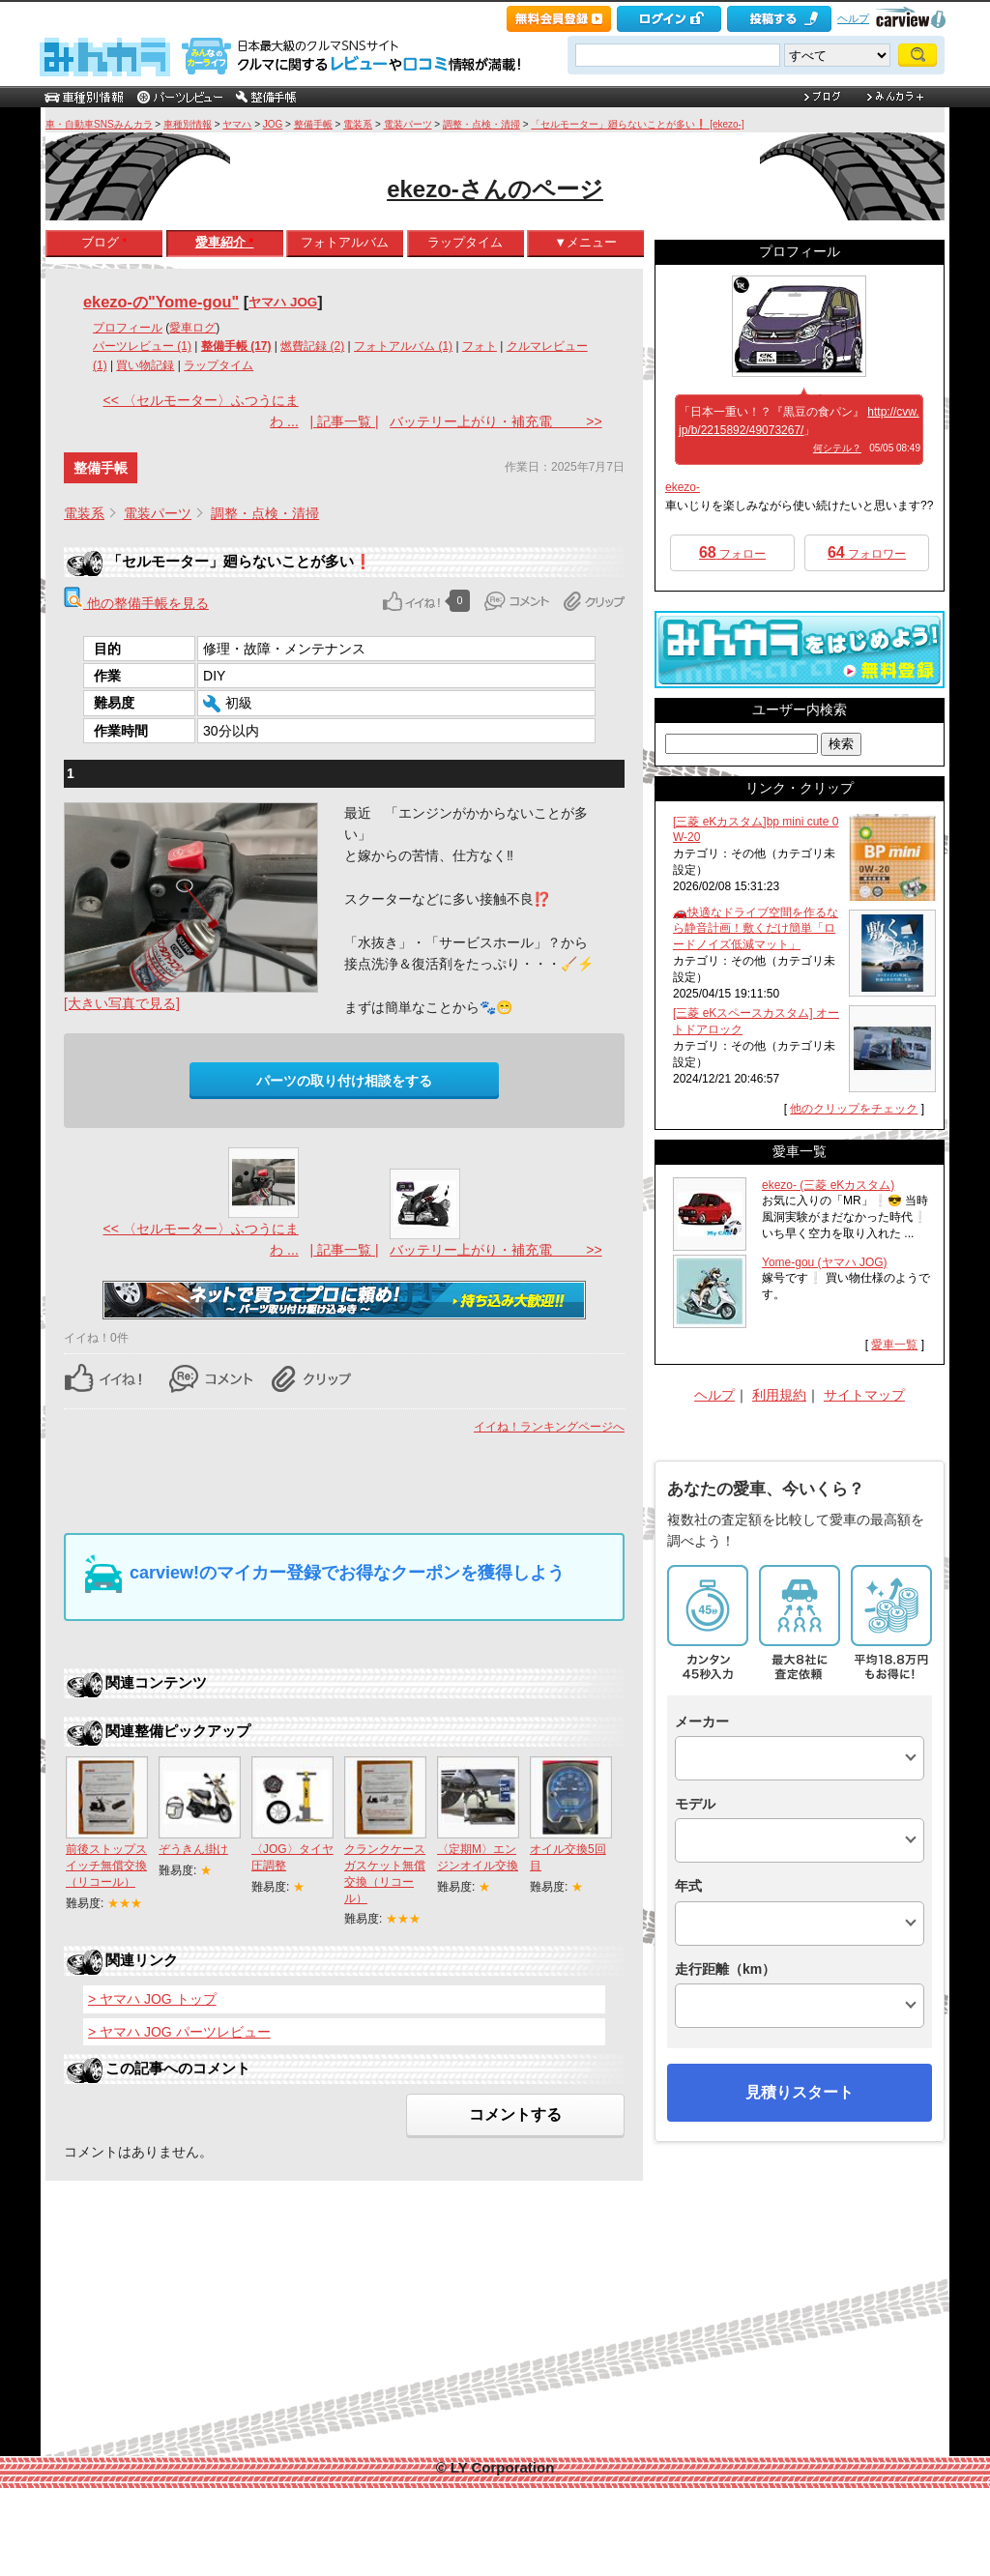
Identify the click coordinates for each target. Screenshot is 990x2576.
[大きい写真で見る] (122, 1003)
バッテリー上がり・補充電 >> (495, 421)
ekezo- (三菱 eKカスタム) (828, 1185)
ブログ (104, 242)
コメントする (515, 2114)
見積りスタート (799, 2092)
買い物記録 (145, 365)
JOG (273, 124)
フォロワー (867, 552)
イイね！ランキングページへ (549, 1426)
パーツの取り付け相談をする (344, 1080)
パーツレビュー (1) (142, 346)
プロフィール (127, 327)
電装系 (357, 124)
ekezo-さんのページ (495, 189)
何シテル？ (837, 448)
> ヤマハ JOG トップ (152, 1999)
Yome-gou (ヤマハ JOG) (825, 1262)
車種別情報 (187, 124)
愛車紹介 (224, 242)
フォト (479, 346)
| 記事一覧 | (343, 421)
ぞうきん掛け (193, 1849)
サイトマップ (864, 1395)
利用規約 (779, 1395)
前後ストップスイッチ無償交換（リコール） (106, 1865)
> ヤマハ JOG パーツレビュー (179, 2032)
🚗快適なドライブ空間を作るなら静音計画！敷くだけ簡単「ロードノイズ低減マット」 (755, 929)
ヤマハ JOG (282, 302)
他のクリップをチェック (853, 1108)
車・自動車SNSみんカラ (99, 124)
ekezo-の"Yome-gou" (161, 301)
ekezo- (682, 487)
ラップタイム (465, 242)
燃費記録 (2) (312, 346)
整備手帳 (313, 124)
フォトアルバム (345, 242)
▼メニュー (585, 242)
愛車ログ (192, 327)
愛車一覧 (894, 1344)
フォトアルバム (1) (403, 346)
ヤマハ (236, 124)
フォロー (732, 552)
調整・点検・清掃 (481, 124)
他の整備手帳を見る (136, 603)
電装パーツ (408, 124)
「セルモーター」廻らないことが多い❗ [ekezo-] (637, 124)
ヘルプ (853, 18)
